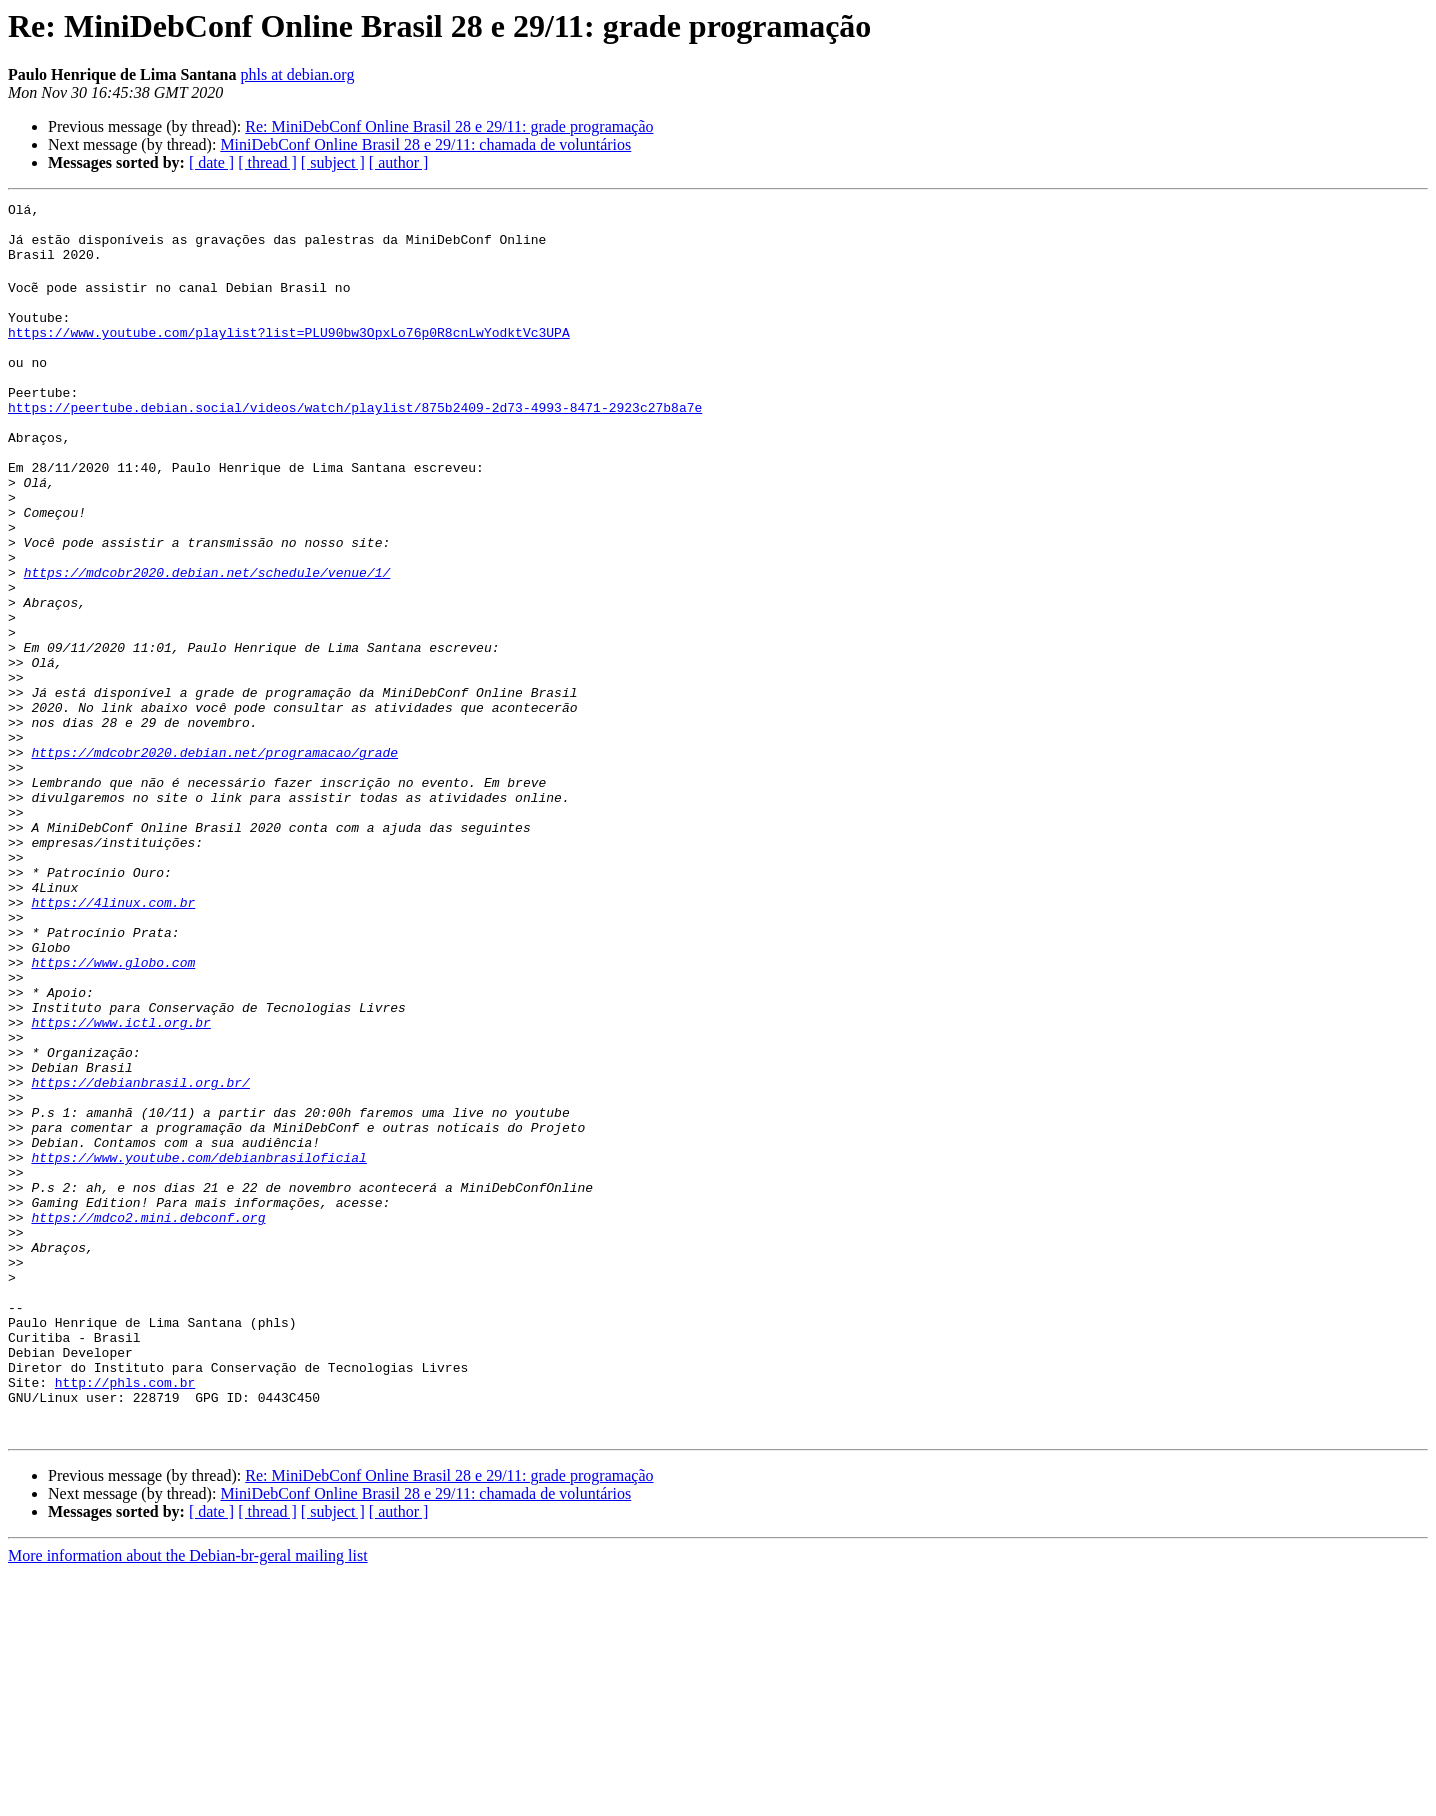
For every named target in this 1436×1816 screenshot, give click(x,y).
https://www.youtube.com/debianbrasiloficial (198, 1346)
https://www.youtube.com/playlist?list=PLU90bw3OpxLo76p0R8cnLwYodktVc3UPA (289, 356)
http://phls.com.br (125, 1616)
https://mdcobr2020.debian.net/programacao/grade (214, 860)
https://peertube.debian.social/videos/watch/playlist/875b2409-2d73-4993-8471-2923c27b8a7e (355, 446)
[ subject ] (333, 162)
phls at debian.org (297, 74)
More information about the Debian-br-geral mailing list (188, 1798)
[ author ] (399, 162)
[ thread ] (267, 162)
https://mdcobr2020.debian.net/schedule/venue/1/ (207, 644)
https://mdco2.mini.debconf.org (148, 1418)
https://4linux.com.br (113, 1040)
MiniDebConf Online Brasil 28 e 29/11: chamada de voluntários (425, 144)
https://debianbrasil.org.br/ (140, 1256)
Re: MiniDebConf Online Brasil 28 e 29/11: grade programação (449, 126)
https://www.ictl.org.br (120, 1184)
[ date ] (211, 162)
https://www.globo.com (113, 1112)
